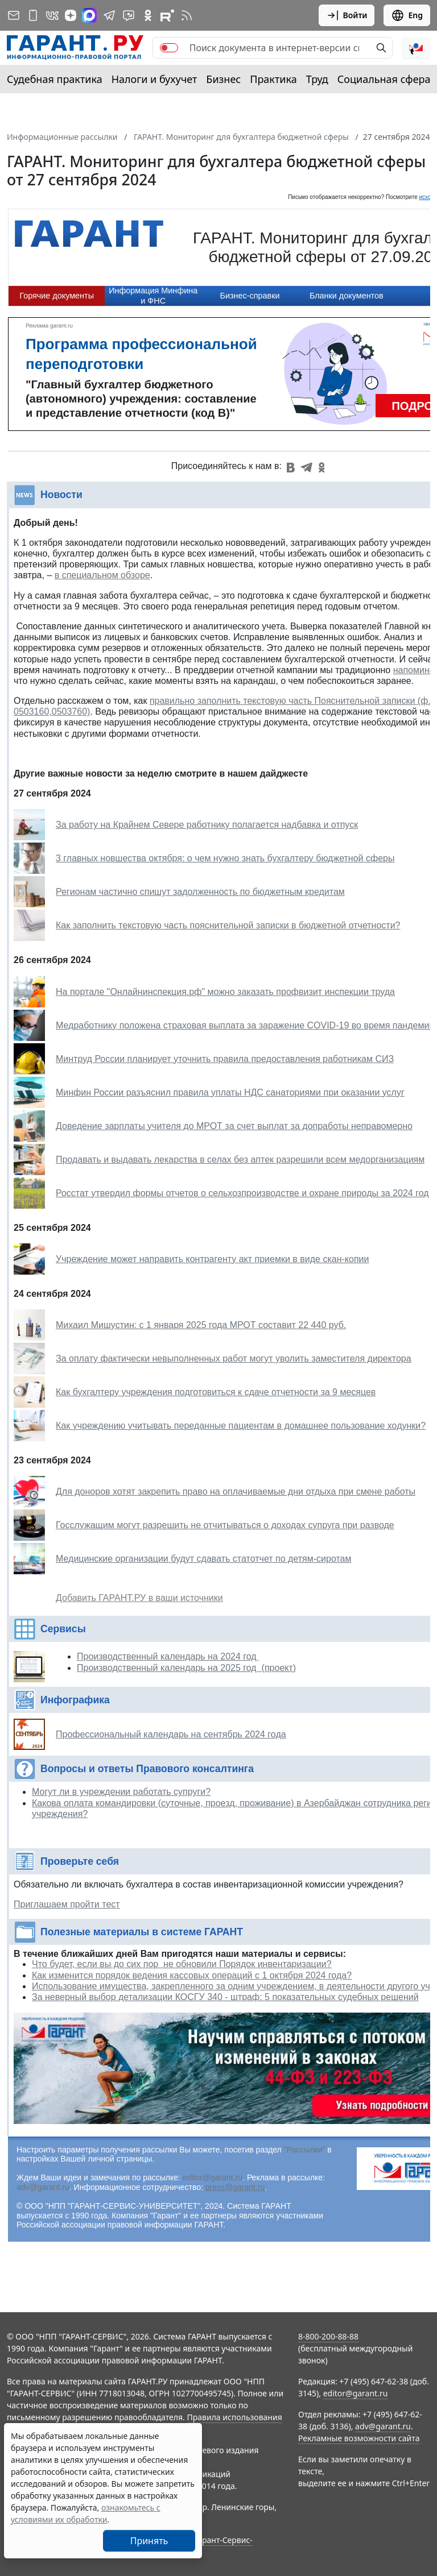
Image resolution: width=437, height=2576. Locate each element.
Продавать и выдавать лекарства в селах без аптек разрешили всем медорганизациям (240, 1159)
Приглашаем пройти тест (67, 1904)
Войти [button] (347, 15)
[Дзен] (70, 15)
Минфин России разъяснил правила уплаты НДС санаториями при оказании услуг (230, 1092)
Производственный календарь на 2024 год (168, 1656)
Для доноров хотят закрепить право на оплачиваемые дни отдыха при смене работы (235, 1491)
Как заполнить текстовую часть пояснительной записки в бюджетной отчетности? (228, 925)
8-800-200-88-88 (328, 2336)
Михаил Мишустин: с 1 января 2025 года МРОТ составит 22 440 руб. (201, 1325)
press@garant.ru (235, 2187)
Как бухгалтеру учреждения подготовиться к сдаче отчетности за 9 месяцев (216, 1392)
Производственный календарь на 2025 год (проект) (186, 1668)
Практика (273, 79)
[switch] (169, 47)
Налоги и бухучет (154, 79)
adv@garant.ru (43, 2187)
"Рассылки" (304, 2149)
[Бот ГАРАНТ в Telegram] (128, 15)
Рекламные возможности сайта (359, 2438)
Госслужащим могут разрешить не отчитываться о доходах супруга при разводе (225, 1525)
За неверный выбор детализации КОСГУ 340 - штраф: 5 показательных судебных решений (225, 1997)
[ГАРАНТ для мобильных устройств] (33, 15)
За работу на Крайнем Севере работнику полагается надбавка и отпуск (207, 824)
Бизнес (223, 79)
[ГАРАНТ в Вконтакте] (52, 15)
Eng (407, 15)
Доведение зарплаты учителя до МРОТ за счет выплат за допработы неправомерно (234, 1126)
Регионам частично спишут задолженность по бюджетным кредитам (200, 892)
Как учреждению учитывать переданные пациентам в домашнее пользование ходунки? (241, 1425)
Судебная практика (54, 79)
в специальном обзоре (102, 575)
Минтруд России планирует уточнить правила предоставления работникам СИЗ (225, 1059)
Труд (317, 79)
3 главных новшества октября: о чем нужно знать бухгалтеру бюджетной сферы (225, 858)
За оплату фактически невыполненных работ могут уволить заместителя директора (233, 1358)
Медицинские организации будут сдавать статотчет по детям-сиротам (203, 1558)
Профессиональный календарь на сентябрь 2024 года (171, 1734)
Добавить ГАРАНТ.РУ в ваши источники (139, 1598)
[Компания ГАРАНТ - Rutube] (167, 15)
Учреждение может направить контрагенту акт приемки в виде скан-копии (212, 1259)
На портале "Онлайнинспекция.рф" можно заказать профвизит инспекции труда (225, 992)
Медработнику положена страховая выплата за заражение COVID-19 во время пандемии (245, 1025)
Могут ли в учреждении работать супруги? (121, 1792)
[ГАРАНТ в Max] (89, 15)
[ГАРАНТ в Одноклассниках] (148, 15)
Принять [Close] (149, 2540)
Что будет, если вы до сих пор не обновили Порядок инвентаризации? (182, 1964)
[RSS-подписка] (186, 15)
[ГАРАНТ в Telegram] (109, 15)
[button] (416, 48)
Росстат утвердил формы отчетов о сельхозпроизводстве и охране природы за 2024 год (242, 1193)
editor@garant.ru (212, 2177)
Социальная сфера (384, 79)
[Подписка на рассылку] (13, 15)
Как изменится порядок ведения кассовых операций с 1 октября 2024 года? (192, 1975)
